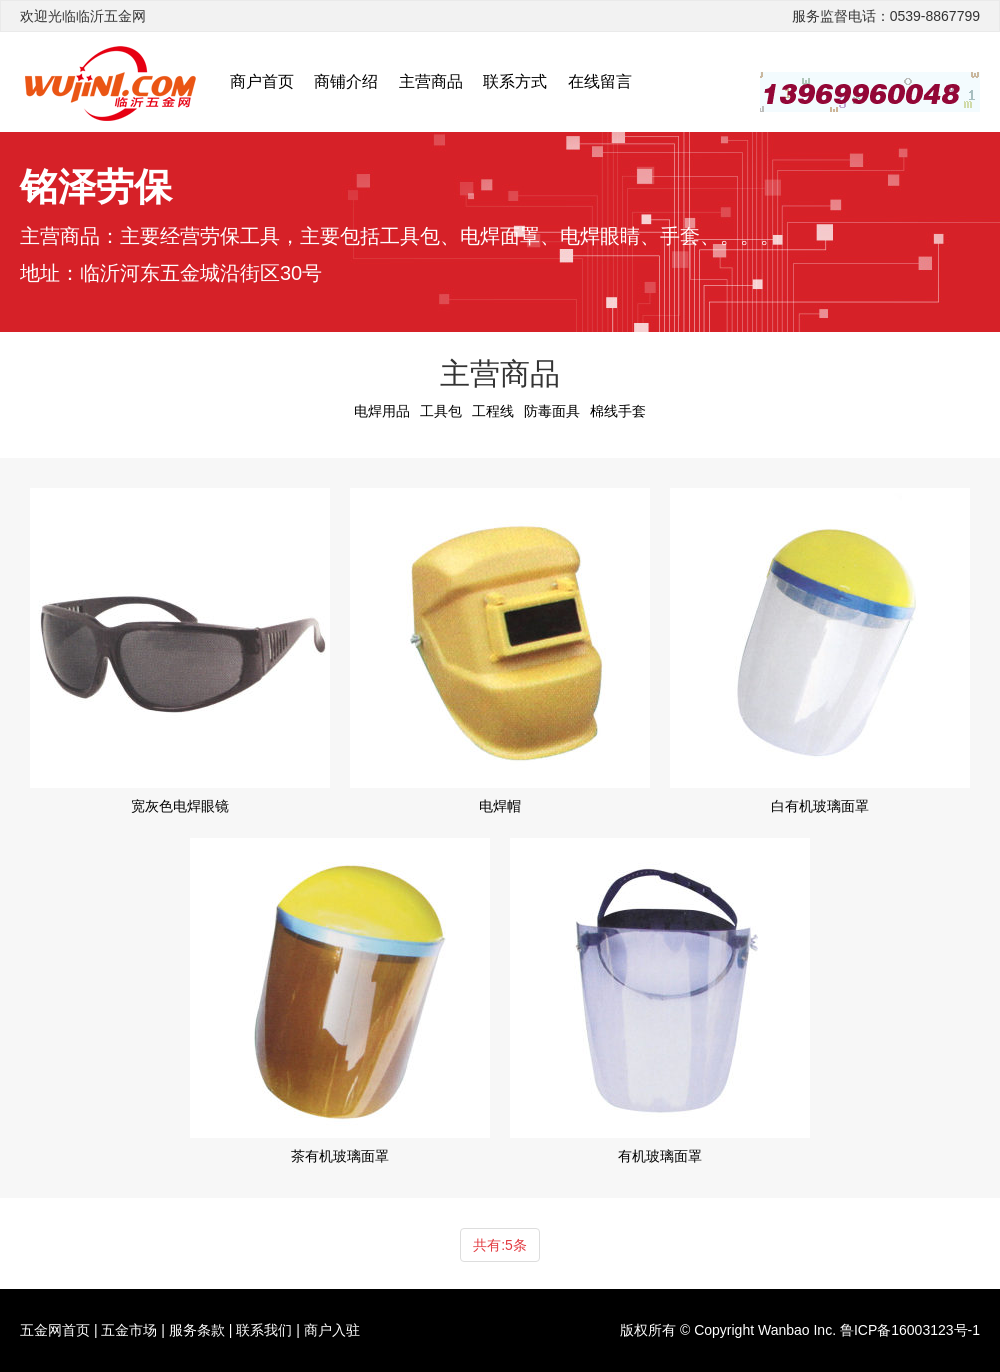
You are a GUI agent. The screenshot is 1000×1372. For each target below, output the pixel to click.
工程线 (493, 411)
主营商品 (431, 81)
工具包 (441, 411)
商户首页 (262, 81)
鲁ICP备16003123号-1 (910, 1330)
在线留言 (600, 81)
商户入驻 (332, 1330)
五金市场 (129, 1330)
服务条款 (197, 1330)
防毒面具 (552, 411)
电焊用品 (382, 411)
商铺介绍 (346, 81)
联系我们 (264, 1330)
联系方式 (515, 81)
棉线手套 (618, 411)
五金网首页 (55, 1330)
